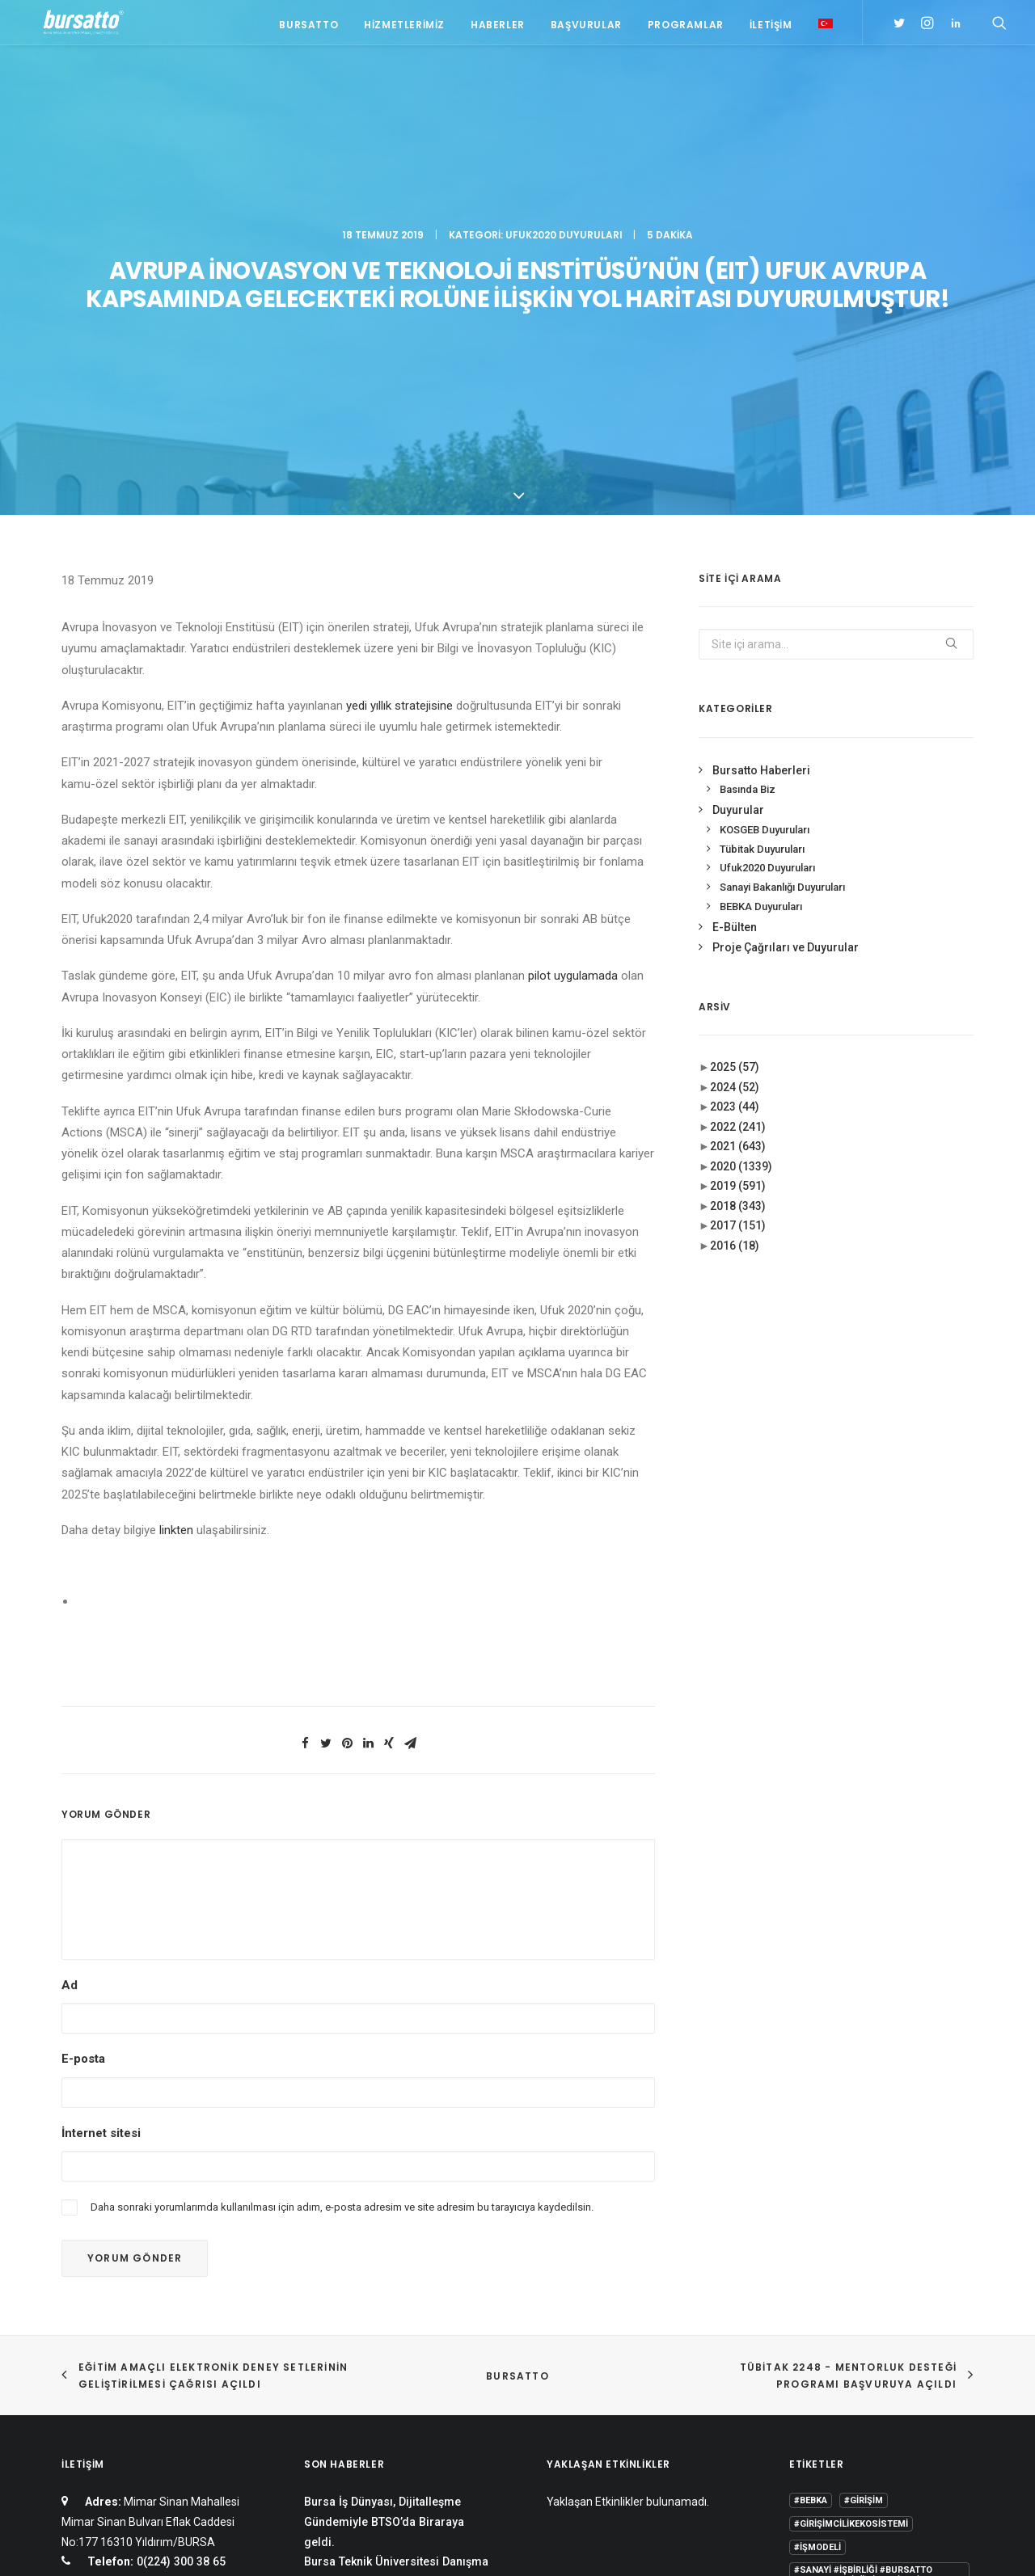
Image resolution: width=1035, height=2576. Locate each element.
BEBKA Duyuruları (761, 599)
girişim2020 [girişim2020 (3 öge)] (867, 2367)
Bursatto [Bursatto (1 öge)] (936, 2320)
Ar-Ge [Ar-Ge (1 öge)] (928, 2296)
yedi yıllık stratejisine (399, 397)
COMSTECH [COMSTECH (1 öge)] (861, 2343)
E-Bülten (734, 619)
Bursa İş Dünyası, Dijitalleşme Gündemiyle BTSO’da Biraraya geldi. (384, 2214)
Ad (69, 1678)
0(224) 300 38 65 (179, 2254)
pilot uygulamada (573, 668)
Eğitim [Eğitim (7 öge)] (809, 2367)
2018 (738, 898)
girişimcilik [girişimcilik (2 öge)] (821, 2390)
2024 (734, 779)
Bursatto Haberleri (761, 462)
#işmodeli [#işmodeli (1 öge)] (817, 2240)
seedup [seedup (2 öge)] (929, 2390)
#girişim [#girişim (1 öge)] (863, 2193)
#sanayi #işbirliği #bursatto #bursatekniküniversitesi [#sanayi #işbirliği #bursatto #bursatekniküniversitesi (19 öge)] (863, 2268)
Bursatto (308, 26)
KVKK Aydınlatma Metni (116, 2545)
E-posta (83, 1751)
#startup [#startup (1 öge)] (817, 2296)
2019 (738, 878)
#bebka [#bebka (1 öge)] (810, 2193)
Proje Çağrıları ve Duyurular (785, 640)
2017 (738, 918)
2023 (734, 799)
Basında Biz (747, 482)
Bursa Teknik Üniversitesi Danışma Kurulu (396, 2264)
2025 (734, 759)
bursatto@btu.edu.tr (183, 2293)
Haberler (498, 26)
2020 (741, 858)
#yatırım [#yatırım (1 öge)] (878, 2296)
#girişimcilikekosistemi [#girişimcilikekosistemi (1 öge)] (851, 2216)
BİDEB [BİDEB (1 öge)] (806, 2343)
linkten (176, 1222)
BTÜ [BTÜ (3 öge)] (887, 2320)
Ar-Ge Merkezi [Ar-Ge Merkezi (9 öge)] (827, 2320)
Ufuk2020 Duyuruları (564, 85)
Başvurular (586, 26)
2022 (738, 818)
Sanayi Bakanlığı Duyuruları (782, 580)
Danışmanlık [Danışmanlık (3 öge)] (934, 2343)
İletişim (771, 26)
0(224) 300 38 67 (179, 2273)
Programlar (686, 26)
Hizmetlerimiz (404, 26)
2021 (738, 839)
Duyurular (738, 502)
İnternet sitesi (101, 1825)
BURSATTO (517, 2068)
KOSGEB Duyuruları (764, 522)
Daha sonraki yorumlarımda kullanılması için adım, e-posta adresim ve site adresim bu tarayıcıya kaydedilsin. (342, 1899)
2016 (734, 937)
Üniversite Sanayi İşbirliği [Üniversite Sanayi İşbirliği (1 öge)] (856, 2437)
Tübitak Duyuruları (762, 541)
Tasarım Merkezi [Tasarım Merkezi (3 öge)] (833, 2414)
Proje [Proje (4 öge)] (880, 2390)
